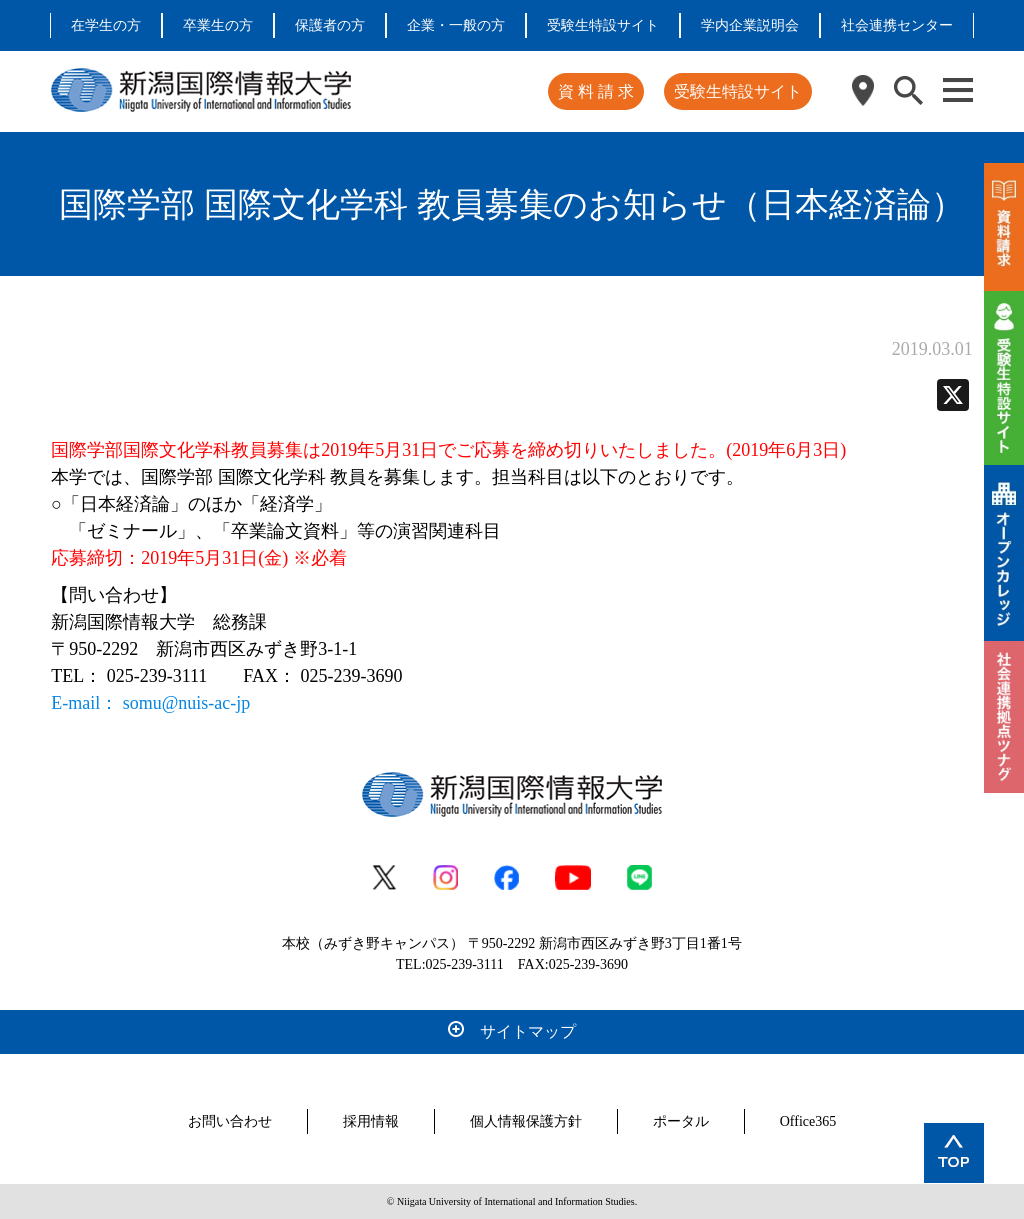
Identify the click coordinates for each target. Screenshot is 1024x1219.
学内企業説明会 (750, 25)
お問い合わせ (230, 1121)
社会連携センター (897, 25)
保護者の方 (330, 25)
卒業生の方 (218, 25)
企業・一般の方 (456, 25)
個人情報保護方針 (526, 1121)
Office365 (808, 1121)
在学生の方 (106, 25)
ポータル (681, 1121)
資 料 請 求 (596, 91)
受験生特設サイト (603, 25)
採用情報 (371, 1121)
